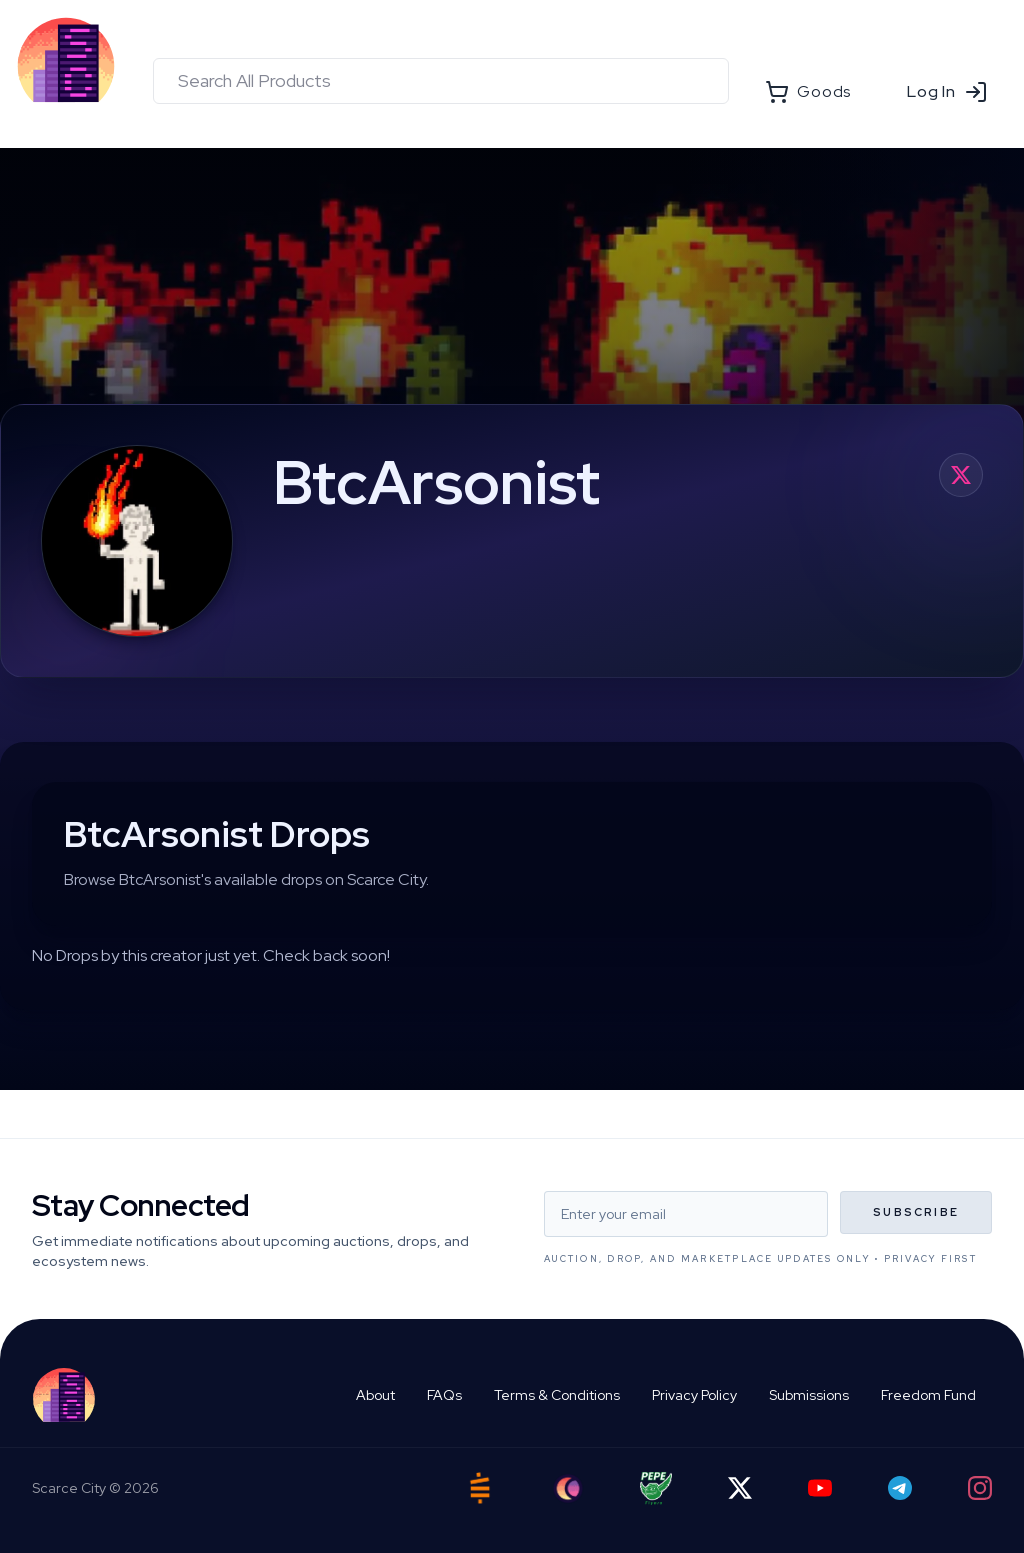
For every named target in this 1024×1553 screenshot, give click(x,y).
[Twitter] (740, 1488)
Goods (808, 92)
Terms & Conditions (557, 1395)
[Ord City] (568, 1488)
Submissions (809, 1395)
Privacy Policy (694, 1395)
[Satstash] (480, 1488)
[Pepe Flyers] (656, 1488)
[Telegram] (900, 1488)
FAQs (444, 1395)
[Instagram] (980, 1488)
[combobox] (441, 81)
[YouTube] (820, 1488)
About (375, 1395)
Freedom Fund (928, 1395)
